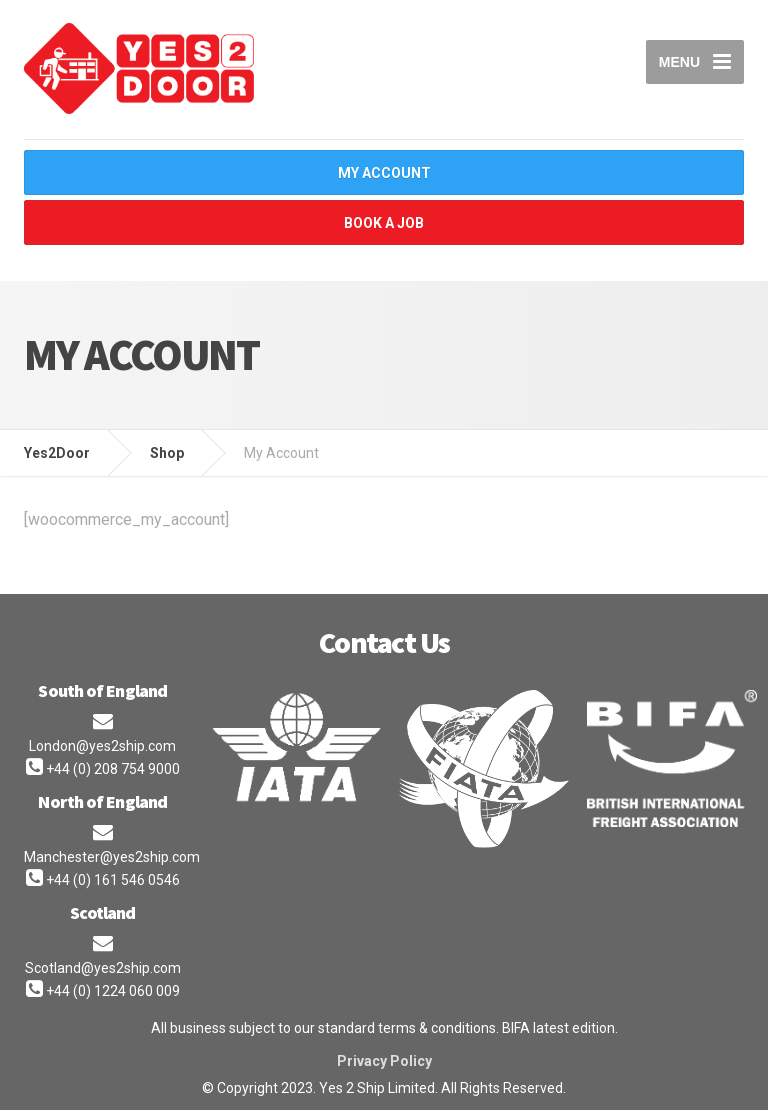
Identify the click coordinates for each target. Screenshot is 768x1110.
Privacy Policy (384, 1061)
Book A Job (384, 223)
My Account (384, 173)
